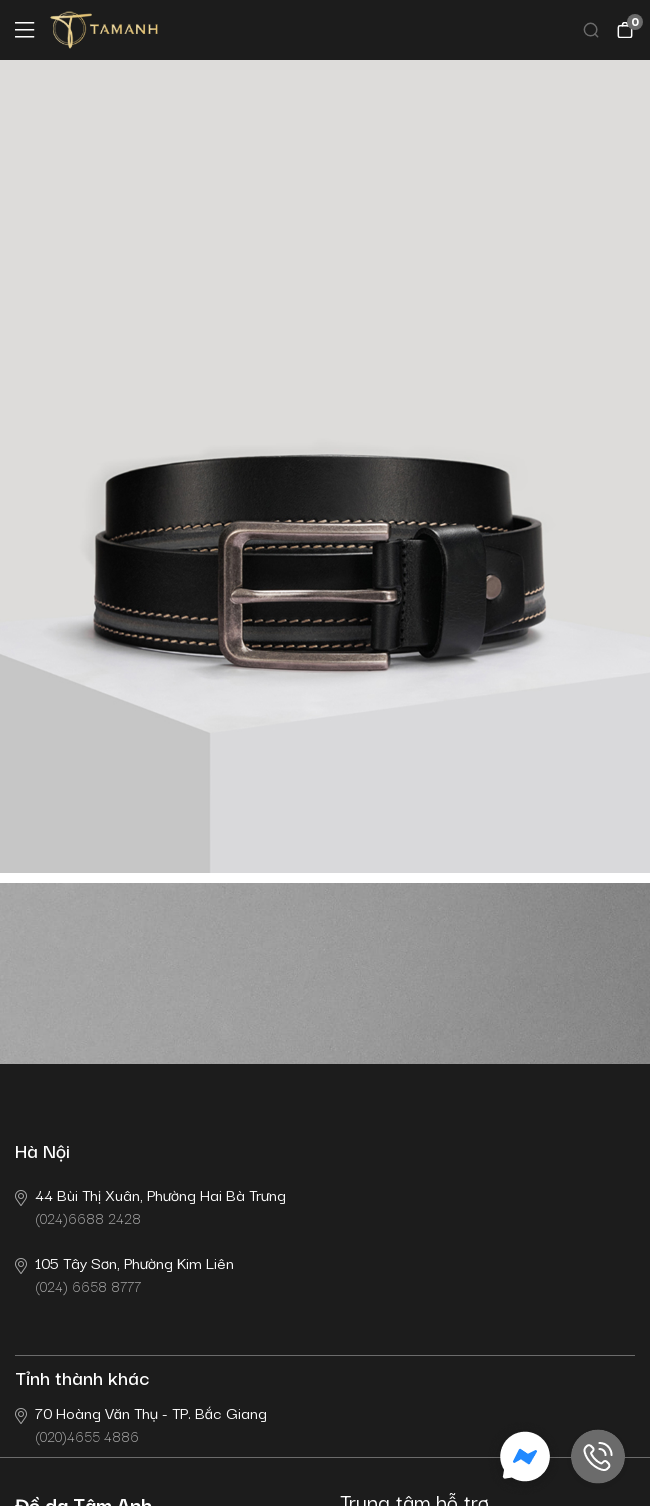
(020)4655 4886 (141, 1423)
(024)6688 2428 (150, 1205)
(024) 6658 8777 (124, 1273)
